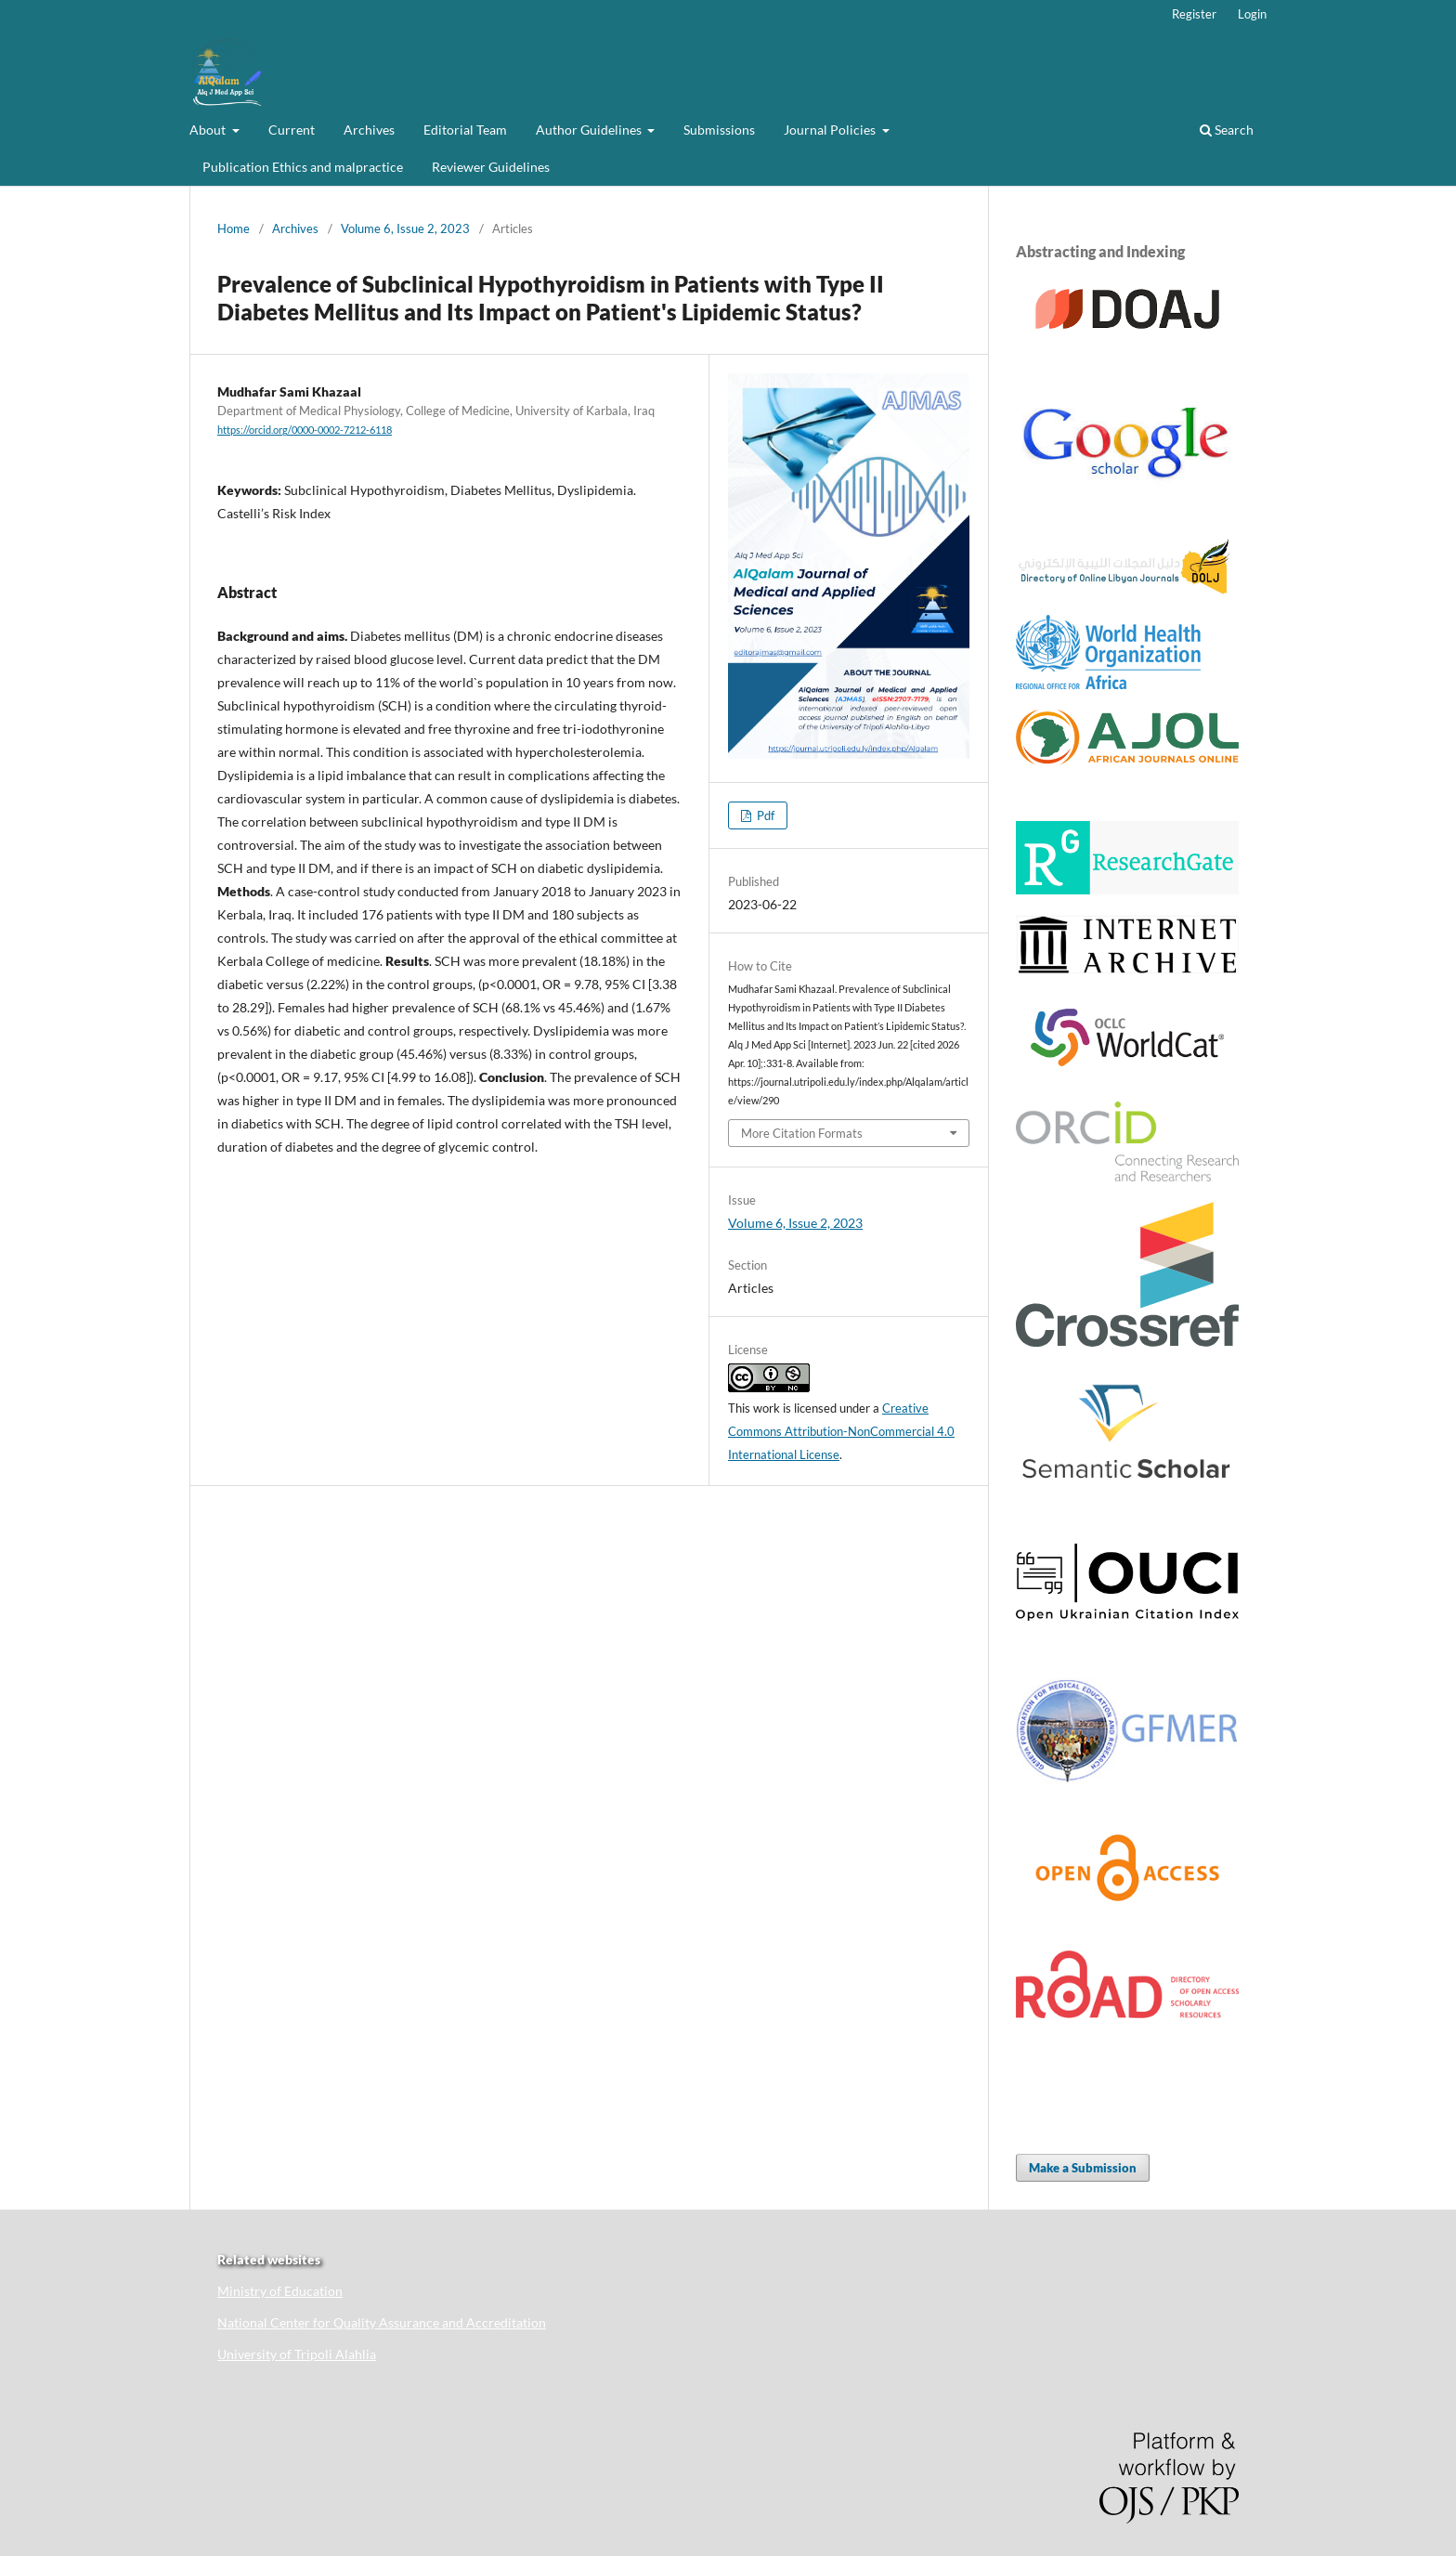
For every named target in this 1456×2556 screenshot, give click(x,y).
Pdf (764, 815)
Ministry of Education (280, 2291)
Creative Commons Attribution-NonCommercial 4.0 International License (841, 1431)
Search (1227, 129)
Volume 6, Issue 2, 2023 (405, 228)
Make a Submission (1083, 2167)
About (208, 129)
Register (1194, 14)
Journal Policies (831, 129)
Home (233, 228)
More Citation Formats (802, 1133)
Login (1252, 14)
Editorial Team (465, 129)
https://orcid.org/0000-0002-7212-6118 (304, 430)
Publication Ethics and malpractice (302, 167)
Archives (369, 129)
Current (291, 129)
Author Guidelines (590, 129)
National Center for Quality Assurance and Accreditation (381, 2322)
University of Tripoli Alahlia (296, 2354)
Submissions (719, 129)
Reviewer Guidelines (491, 167)
